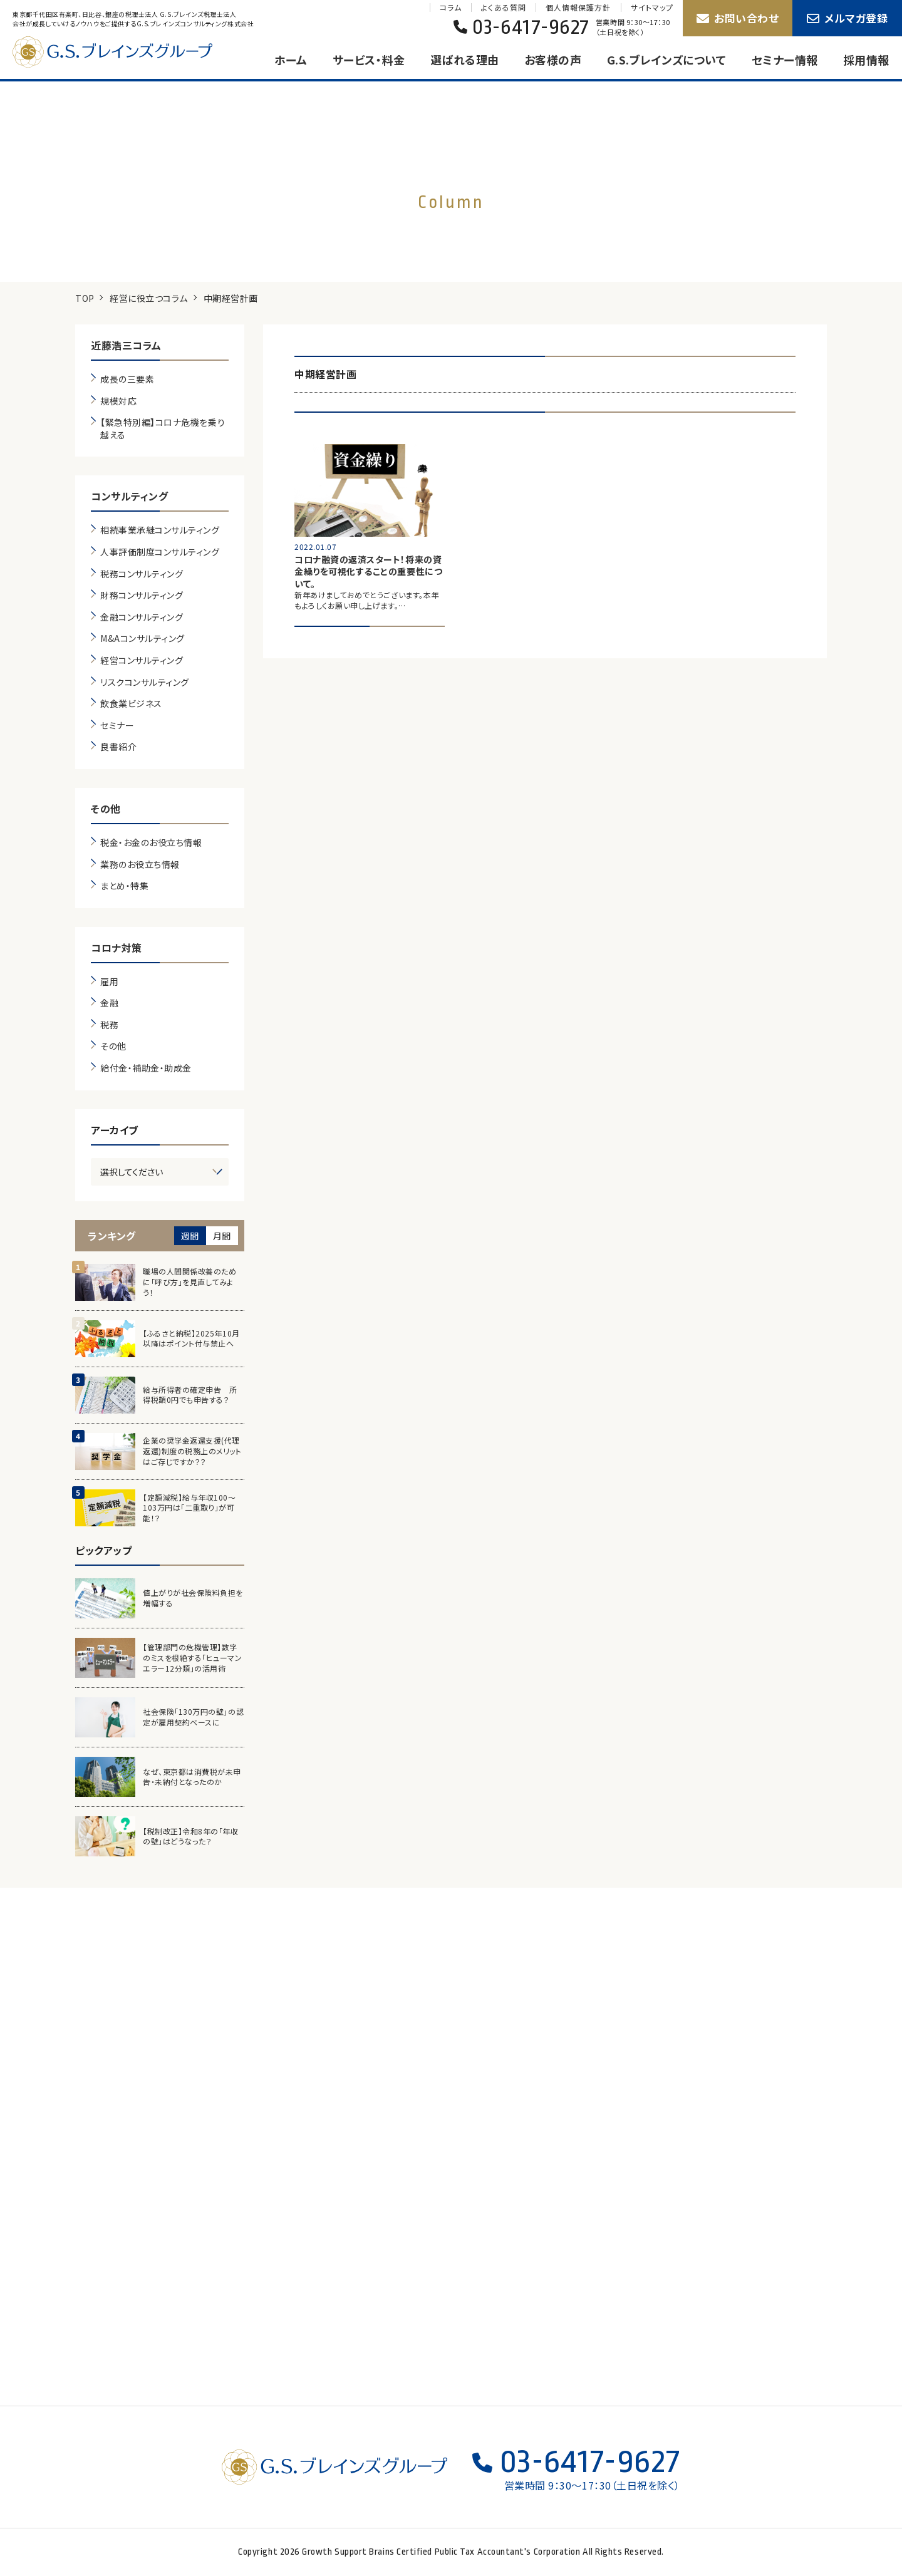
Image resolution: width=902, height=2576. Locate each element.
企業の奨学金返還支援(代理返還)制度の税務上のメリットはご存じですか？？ (192, 1451)
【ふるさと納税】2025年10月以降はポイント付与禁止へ (191, 1338)
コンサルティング (129, 496)
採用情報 (866, 59)
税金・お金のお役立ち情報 (151, 843)
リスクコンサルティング (144, 682)
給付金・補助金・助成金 (146, 1068)
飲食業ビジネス (131, 704)
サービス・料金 (369, 59)
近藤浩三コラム (126, 345)
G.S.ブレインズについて (667, 59)
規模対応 (118, 401)
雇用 (109, 982)
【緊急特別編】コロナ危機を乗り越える (162, 428)
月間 (222, 1235)
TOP (85, 298)
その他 (106, 809)
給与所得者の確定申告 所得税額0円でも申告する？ (190, 1395)
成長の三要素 (127, 379)
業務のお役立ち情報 (140, 865)
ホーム (291, 59)
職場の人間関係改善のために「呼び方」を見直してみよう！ (189, 1282)
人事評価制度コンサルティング (160, 552)
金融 (109, 1003)
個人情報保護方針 (578, 7)
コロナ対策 (116, 948)
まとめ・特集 (124, 886)
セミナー (117, 726)
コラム (451, 7)
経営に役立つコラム (149, 298)
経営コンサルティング (141, 660)
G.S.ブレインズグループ (125, 52)
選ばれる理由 (464, 59)
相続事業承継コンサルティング (160, 530)
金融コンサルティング (141, 617)
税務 (109, 1025)
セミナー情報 (785, 59)
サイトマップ (652, 7)
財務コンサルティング (141, 595)
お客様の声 (553, 59)
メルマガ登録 (847, 18)
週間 (190, 1235)
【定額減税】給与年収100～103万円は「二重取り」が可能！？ (189, 1508)
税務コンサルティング (141, 574)
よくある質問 (503, 7)
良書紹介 (118, 747)
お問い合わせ (738, 18)
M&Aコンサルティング (142, 638)
